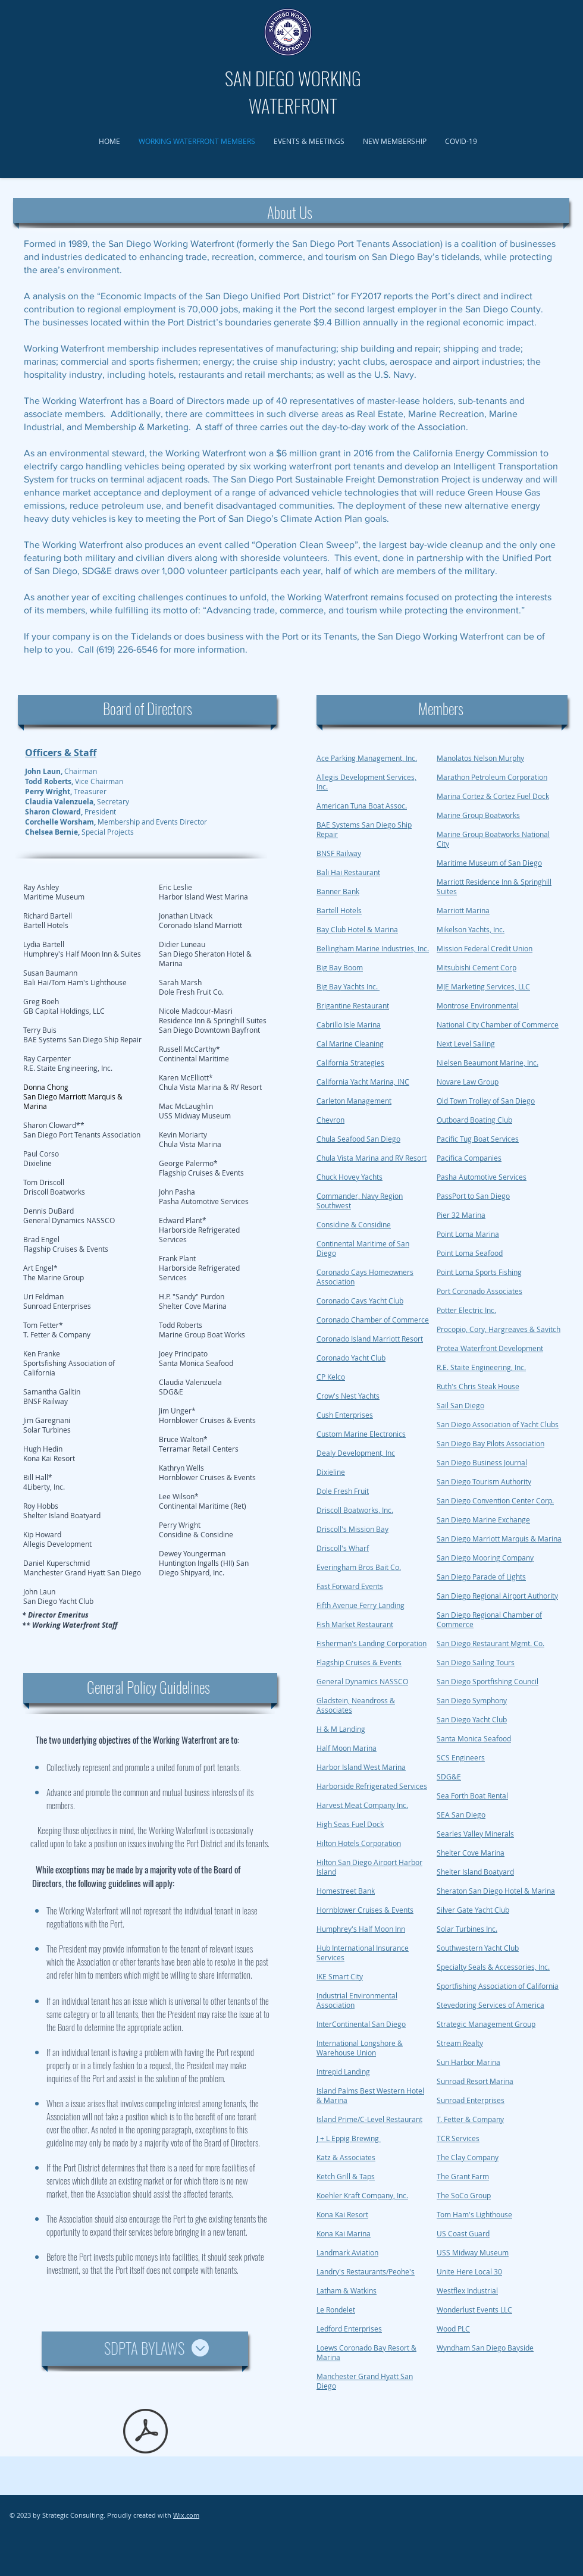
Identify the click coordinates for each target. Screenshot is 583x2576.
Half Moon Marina (346, 1748)
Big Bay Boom (339, 967)
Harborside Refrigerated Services (371, 1786)
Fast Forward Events (349, 1586)
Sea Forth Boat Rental (472, 1795)
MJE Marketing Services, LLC (483, 986)
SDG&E (449, 1776)
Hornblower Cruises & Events (364, 1909)
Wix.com (186, 2515)
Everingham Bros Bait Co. (358, 1567)
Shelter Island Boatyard (475, 1871)
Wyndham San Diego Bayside (485, 2347)
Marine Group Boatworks (478, 815)
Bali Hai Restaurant (348, 872)
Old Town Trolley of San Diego (486, 1100)
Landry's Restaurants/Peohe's (365, 2271)
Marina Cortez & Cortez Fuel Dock (493, 796)
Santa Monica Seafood (474, 1738)
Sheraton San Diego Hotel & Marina (496, 1890)
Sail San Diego (460, 1405)
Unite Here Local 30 (469, 2271)
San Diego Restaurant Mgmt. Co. (490, 1643)
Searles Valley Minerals (475, 1833)
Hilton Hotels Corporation (358, 1843)
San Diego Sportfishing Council (487, 1681)
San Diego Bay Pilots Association (490, 1443)
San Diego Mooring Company (485, 1557)
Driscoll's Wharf (342, 1548)
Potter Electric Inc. (466, 1310)
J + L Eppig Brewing (348, 2138)
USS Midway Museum (473, 2252)
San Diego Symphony (472, 1700)
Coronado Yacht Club (350, 1357)
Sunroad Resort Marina (475, 2081)
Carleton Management (353, 1100)
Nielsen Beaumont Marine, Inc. (487, 1062)
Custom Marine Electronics (361, 1434)
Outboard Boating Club (474, 1119)
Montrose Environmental (478, 1005)
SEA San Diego (461, 1814)
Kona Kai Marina (343, 2233)
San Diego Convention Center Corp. (495, 1500)
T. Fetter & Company (470, 2119)
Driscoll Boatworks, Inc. (354, 1510)
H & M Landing (340, 1729)
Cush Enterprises (344, 1414)
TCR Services (458, 2138)
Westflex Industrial (467, 2290)
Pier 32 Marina (461, 1215)
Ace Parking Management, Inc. (366, 758)
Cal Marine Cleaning (350, 1043)
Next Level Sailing (466, 1043)
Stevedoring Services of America (490, 2005)
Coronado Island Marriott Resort (369, 1338)
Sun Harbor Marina (468, 2062)
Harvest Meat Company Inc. (362, 1805)
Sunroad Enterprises (470, 2100)
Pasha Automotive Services (481, 1177)
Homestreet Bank (345, 1890)
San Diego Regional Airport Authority (497, 1595)
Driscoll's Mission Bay (352, 1529)
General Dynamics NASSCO (362, 1681)
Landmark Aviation (347, 2252)
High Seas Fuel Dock (350, 1824)
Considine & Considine (353, 1224)
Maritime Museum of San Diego (489, 862)
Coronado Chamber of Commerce (372, 1319)
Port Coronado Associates (479, 1291)
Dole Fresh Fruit (342, 1491)
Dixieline (330, 1472)
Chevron (330, 1119)
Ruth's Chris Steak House (478, 1386)
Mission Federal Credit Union (484, 948)
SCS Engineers (461, 1757)
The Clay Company (468, 2157)
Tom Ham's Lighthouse (474, 2214)
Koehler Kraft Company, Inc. (362, 2195)
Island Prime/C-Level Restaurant (369, 2119)
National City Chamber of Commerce (498, 1024)
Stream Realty (460, 2043)
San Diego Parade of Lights (481, 1576)
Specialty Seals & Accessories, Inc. (493, 1967)
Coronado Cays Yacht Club (359, 1300)
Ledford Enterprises (349, 2328)
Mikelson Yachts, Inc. (470, 929)
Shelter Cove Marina (470, 1852)
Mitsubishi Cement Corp (476, 967)
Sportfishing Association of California (498, 1986)
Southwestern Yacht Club (478, 1948)
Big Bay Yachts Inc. (348, 986)
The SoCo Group (464, 2195)
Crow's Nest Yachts (348, 1395)
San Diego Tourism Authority (484, 1481)
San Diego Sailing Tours (476, 1662)
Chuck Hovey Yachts (349, 1177)
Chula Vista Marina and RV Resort (371, 1157)
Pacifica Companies (469, 1157)
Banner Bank (337, 891)
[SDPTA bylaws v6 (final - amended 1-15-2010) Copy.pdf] (145, 2432)
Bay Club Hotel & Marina (357, 929)
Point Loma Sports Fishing (479, 1272)
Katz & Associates (345, 2157)
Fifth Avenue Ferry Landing (360, 1605)
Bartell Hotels (339, 910)
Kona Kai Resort (342, 2214)
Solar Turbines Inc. (467, 1928)
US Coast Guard (463, 2233)
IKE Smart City (339, 1976)
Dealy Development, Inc (355, 1453)
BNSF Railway (338, 853)
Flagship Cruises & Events (359, 1662)
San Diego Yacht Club (472, 1719)
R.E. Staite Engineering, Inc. (481, 1367)
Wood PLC (453, 2328)
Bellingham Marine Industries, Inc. (372, 948)
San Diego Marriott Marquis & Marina (499, 1538)
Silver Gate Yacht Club (473, 1909)
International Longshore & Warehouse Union (359, 2047)
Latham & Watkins (346, 2290)
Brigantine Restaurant (352, 1005)
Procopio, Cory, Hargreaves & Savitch (498, 1329)
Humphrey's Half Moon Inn (360, 1928)
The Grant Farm (463, 2176)
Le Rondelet (335, 2309)
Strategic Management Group (486, 2024)
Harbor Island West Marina (361, 1767)
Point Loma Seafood (470, 1253)
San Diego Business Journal (482, 1462)
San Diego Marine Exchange (483, 1519)
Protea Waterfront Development (490, 1348)
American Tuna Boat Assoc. (361, 805)
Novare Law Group (468, 1081)
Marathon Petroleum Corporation (492, 777)
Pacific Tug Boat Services (478, 1138)
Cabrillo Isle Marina (348, 1024)
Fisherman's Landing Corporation (371, 1643)
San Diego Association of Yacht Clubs (498, 1424)
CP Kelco (330, 1376)
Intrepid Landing (343, 2071)
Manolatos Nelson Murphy (480, 758)
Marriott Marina (463, 910)
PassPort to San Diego (473, 1196)
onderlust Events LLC (477, 2309)
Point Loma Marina (468, 1234)
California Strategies (350, 1062)
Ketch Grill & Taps (345, 2176)
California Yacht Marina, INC (362, 1081)
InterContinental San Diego (361, 2024)
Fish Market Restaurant (354, 1624)
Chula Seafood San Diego (358, 1138)
